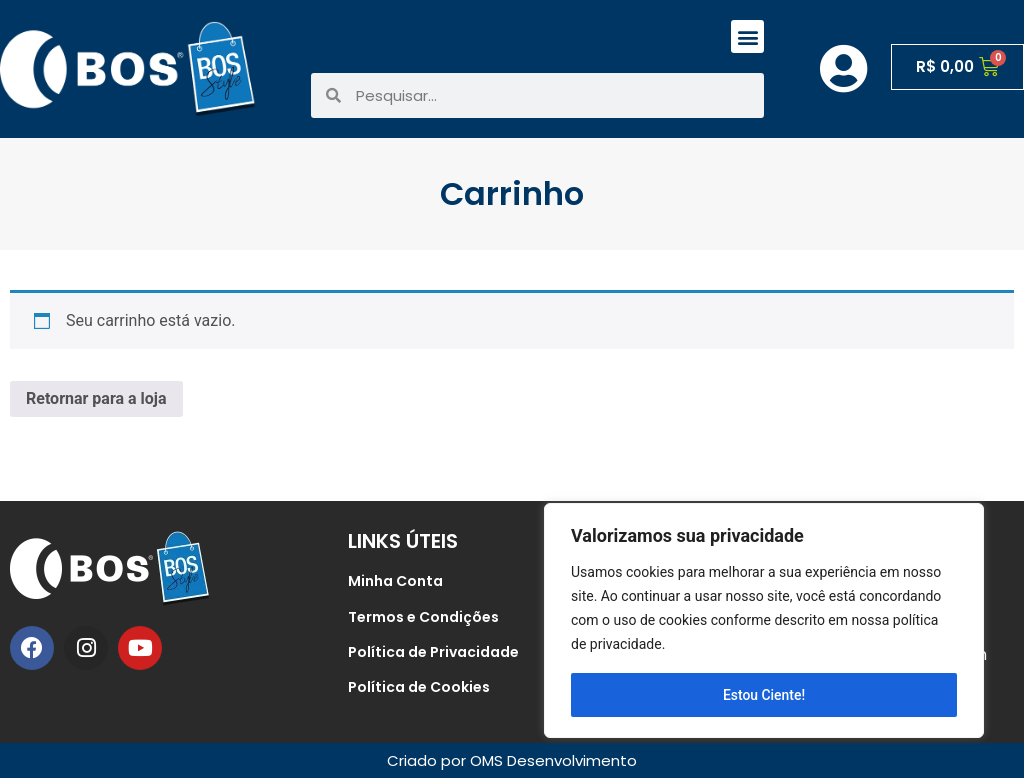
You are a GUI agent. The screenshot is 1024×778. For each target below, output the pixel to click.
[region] (764, 621)
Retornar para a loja (96, 398)
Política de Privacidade (433, 652)
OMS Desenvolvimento (553, 760)
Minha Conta (395, 581)
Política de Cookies (419, 687)
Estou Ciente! (764, 695)
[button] (747, 36)
